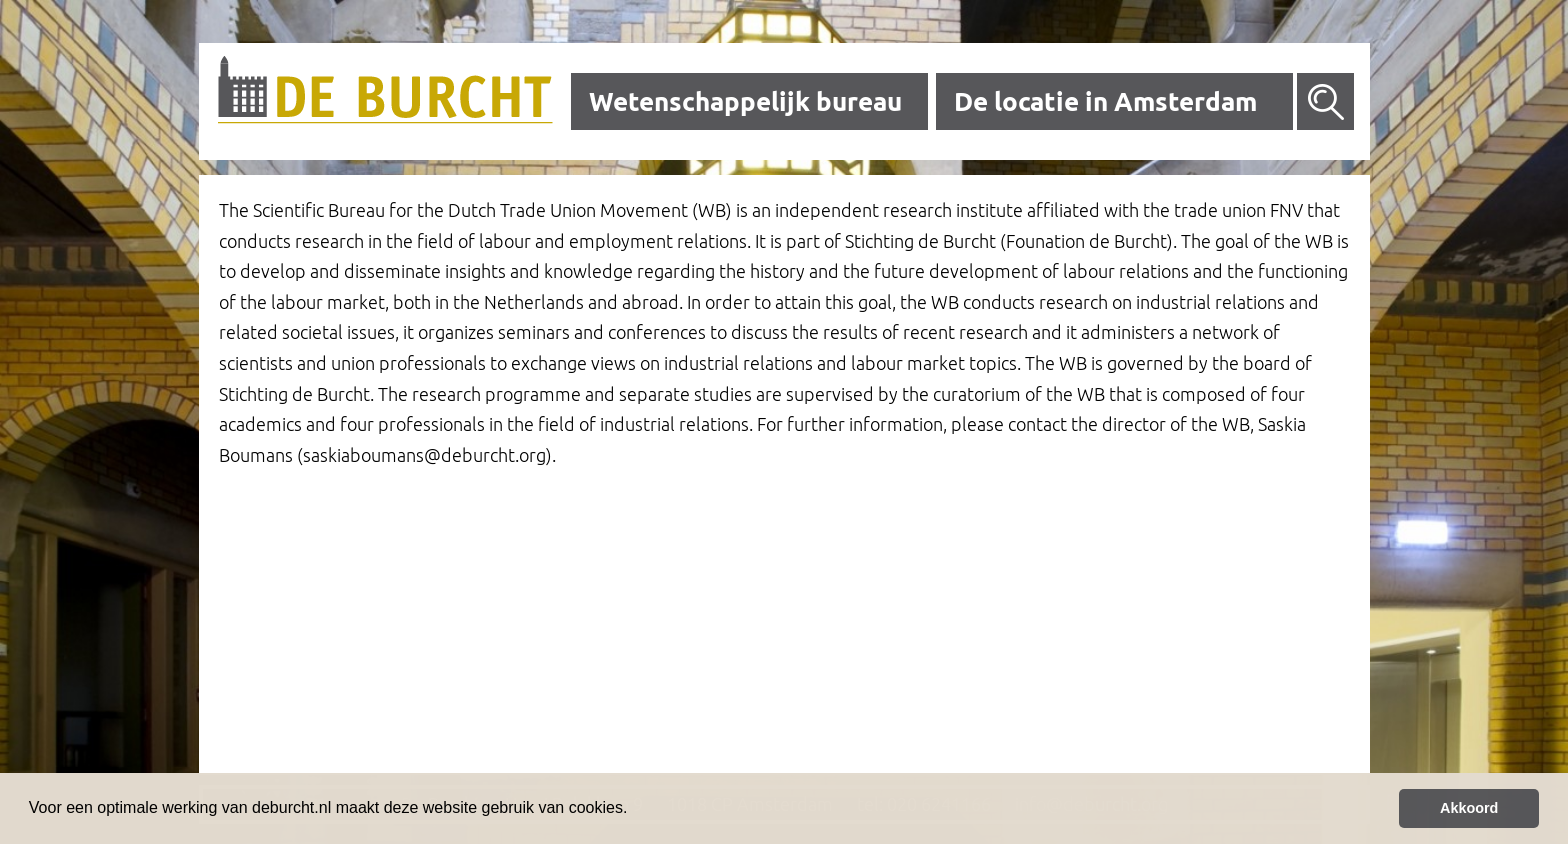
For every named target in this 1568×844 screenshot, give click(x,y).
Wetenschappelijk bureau (745, 101)
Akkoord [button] (1469, 808)
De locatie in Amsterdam (1105, 101)
